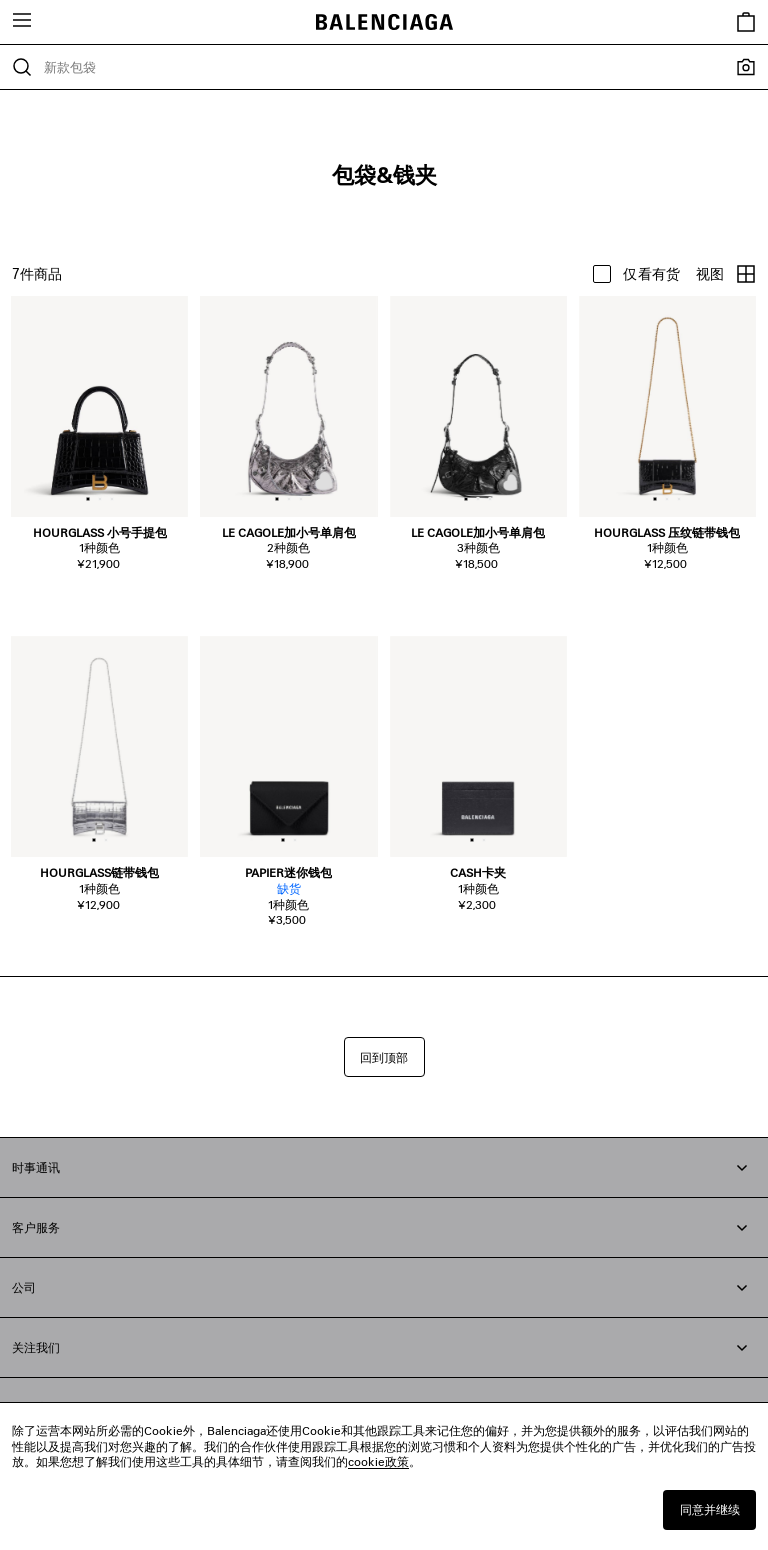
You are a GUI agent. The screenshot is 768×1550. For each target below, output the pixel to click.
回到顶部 (384, 1057)
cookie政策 (378, 1461)
